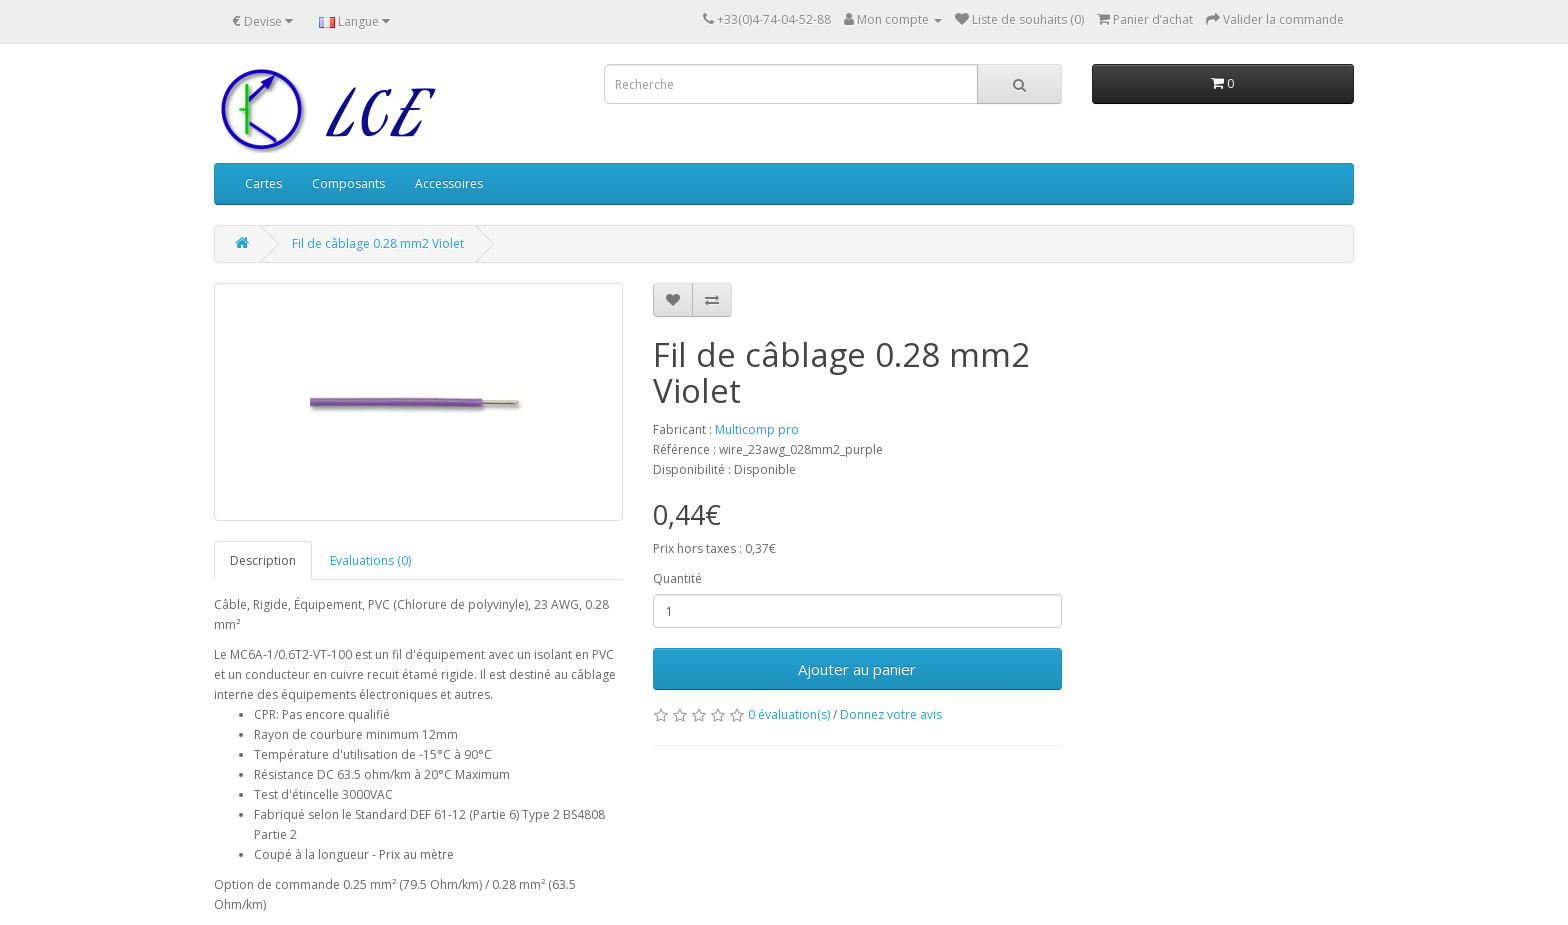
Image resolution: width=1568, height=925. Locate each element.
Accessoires (449, 183)
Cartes (263, 183)
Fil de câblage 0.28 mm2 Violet (378, 243)
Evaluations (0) (370, 560)
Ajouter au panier (857, 669)
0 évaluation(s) (789, 714)
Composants (348, 183)
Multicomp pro (757, 429)
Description (263, 560)
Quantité (677, 578)
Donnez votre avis (891, 714)
